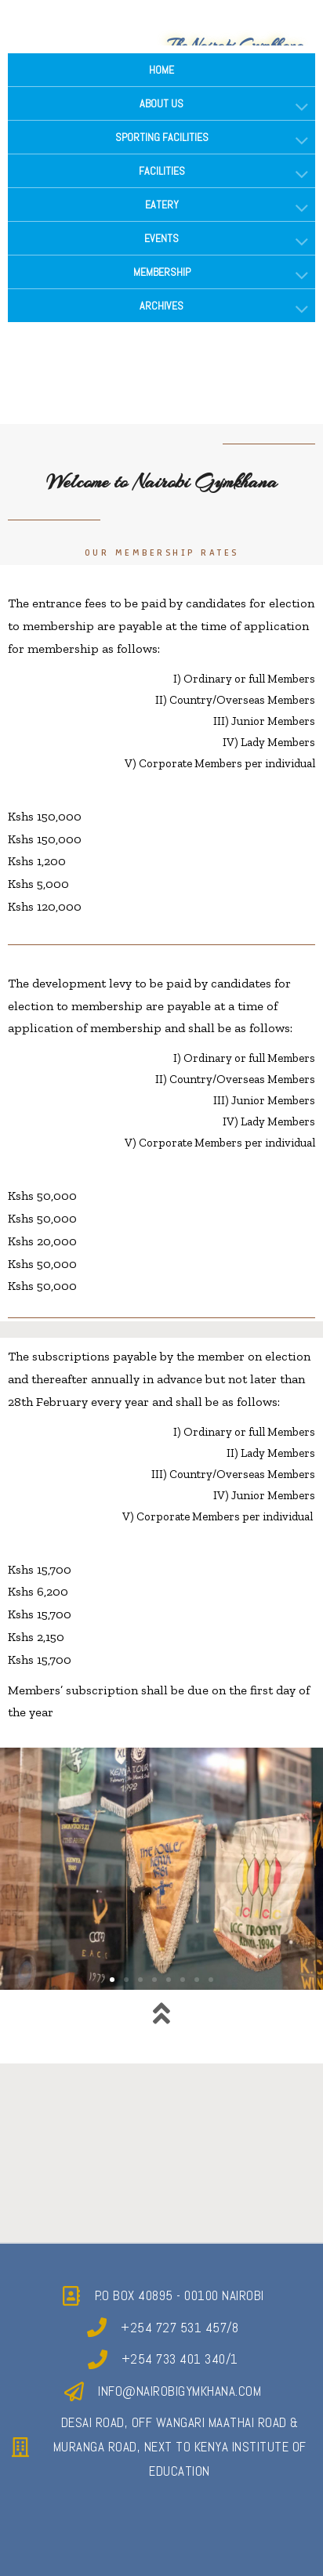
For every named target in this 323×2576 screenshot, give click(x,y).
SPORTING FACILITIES (162, 137)
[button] (112, 1979)
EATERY (162, 204)
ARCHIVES (161, 306)
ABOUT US (161, 103)
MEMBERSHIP (162, 272)
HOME (161, 70)
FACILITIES (162, 171)
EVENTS (161, 238)
